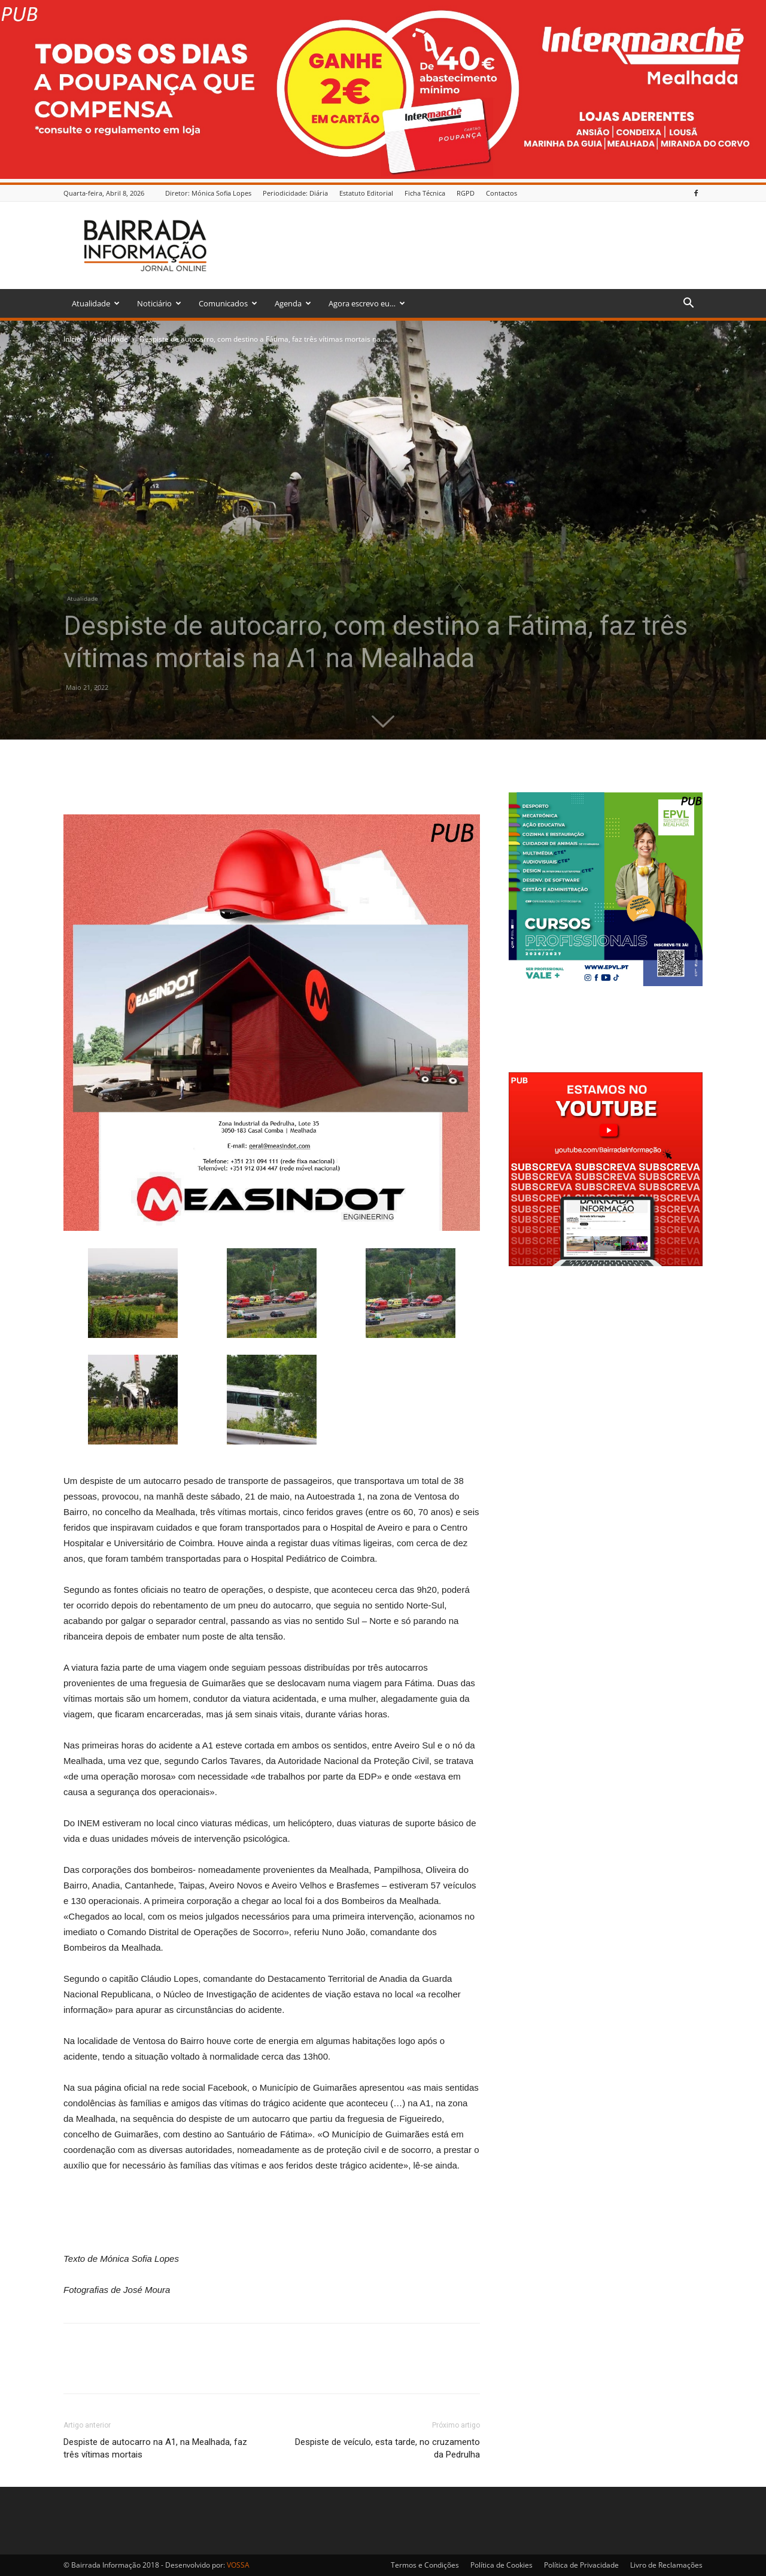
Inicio (72, 339)
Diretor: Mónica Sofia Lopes (208, 192)
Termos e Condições (425, 2565)
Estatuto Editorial (366, 192)
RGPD (466, 192)
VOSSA (238, 2565)
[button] (688, 304)
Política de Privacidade (581, 2565)
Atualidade (96, 303)
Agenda (293, 303)
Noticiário (159, 303)
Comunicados (228, 303)
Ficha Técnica (425, 192)
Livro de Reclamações (666, 2565)
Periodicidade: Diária (295, 192)
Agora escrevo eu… (367, 303)
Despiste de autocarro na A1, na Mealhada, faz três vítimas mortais (155, 2448)
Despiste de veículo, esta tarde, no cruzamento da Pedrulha (387, 2448)
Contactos (501, 192)
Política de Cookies (501, 2565)
